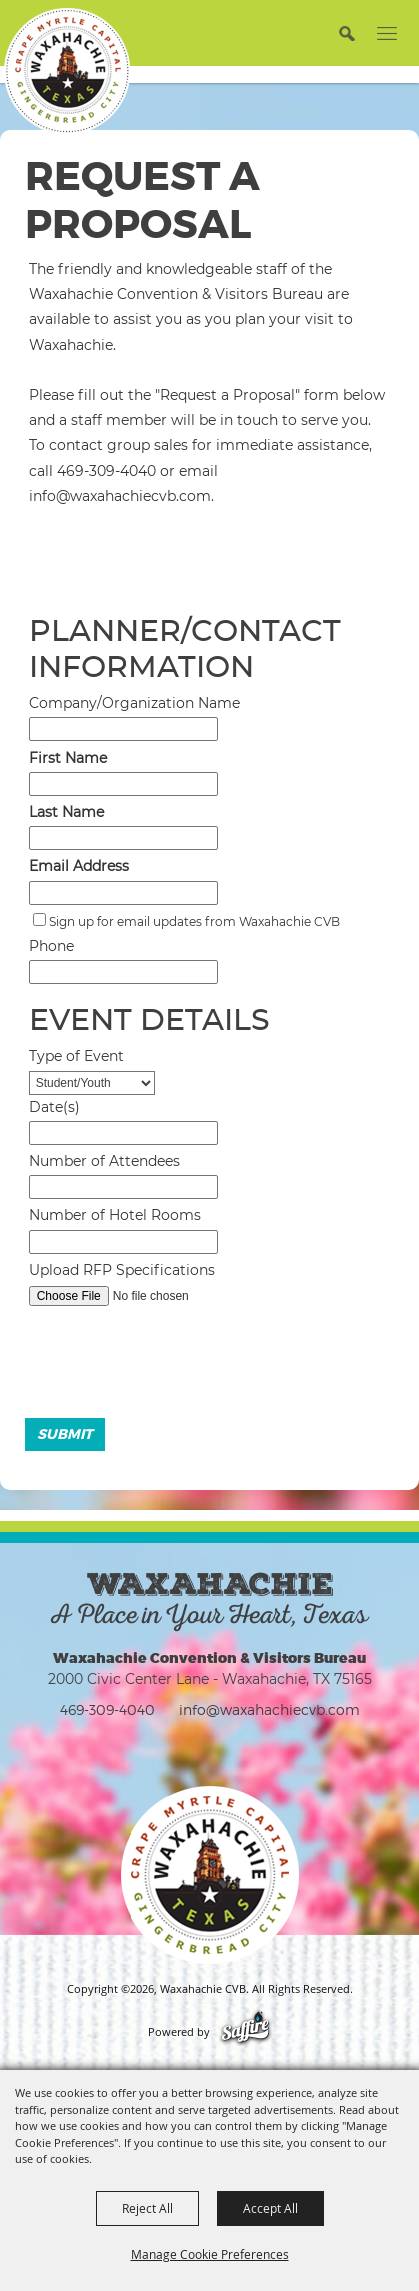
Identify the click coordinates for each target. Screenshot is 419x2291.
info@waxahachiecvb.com (269, 1709)
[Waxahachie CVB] (67, 71)
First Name (68, 758)
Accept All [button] (270, 2208)
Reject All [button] (147, 2208)
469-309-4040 (107, 1709)
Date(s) (54, 1107)
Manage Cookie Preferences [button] (210, 2254)
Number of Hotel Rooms (115, 1215)
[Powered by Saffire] (245, 2032)
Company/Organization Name (134, 703)
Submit (65, 1434)
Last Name (66, 812)
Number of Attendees (104, 1161)
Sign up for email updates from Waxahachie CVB (194, 921)
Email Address (79, 866)
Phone (51, 946)
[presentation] (171, 1367)
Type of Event (76, 1056)
